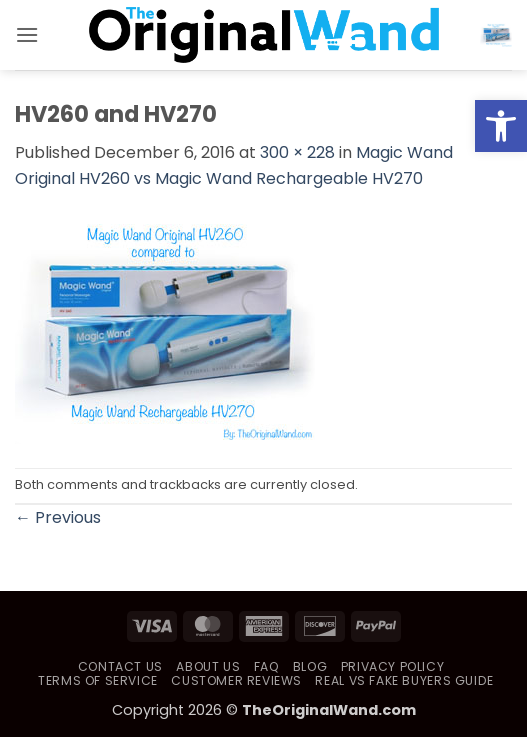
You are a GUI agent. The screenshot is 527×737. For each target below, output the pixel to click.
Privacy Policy (393, 666)
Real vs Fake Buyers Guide (404, 680)
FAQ (267, 666)
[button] (27, 34)
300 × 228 (297, 152)
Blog (310, 666)
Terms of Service (98, 680)
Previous (58, 517)
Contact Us (120, 666)
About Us (208, 666)
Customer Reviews (236, 680)
